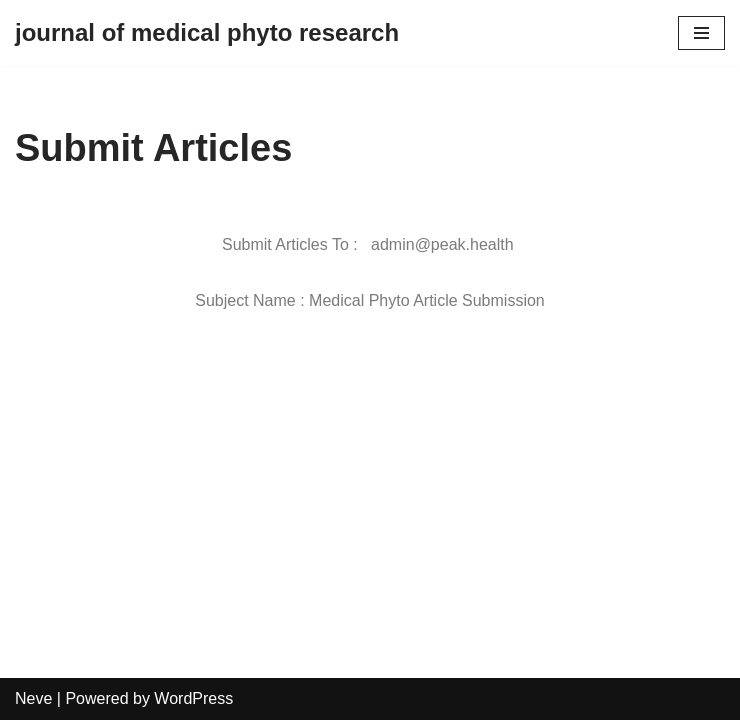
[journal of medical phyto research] (207, 33)
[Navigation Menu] (701, 33)
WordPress (193, 698)
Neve (33, 698)
